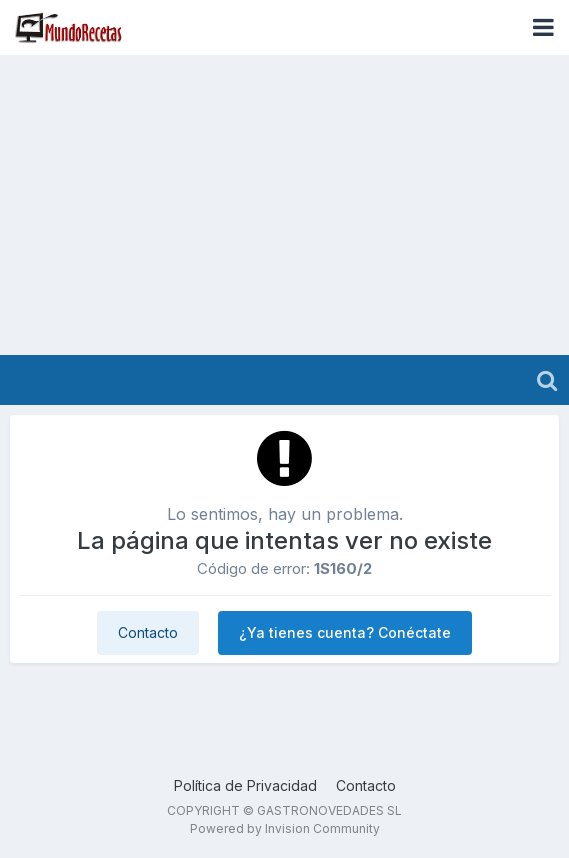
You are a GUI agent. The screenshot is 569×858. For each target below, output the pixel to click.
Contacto (148, 632)
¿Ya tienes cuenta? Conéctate (345, 632)
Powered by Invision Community (285, 828)
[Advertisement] (284, 205)
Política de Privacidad (245, 785)
